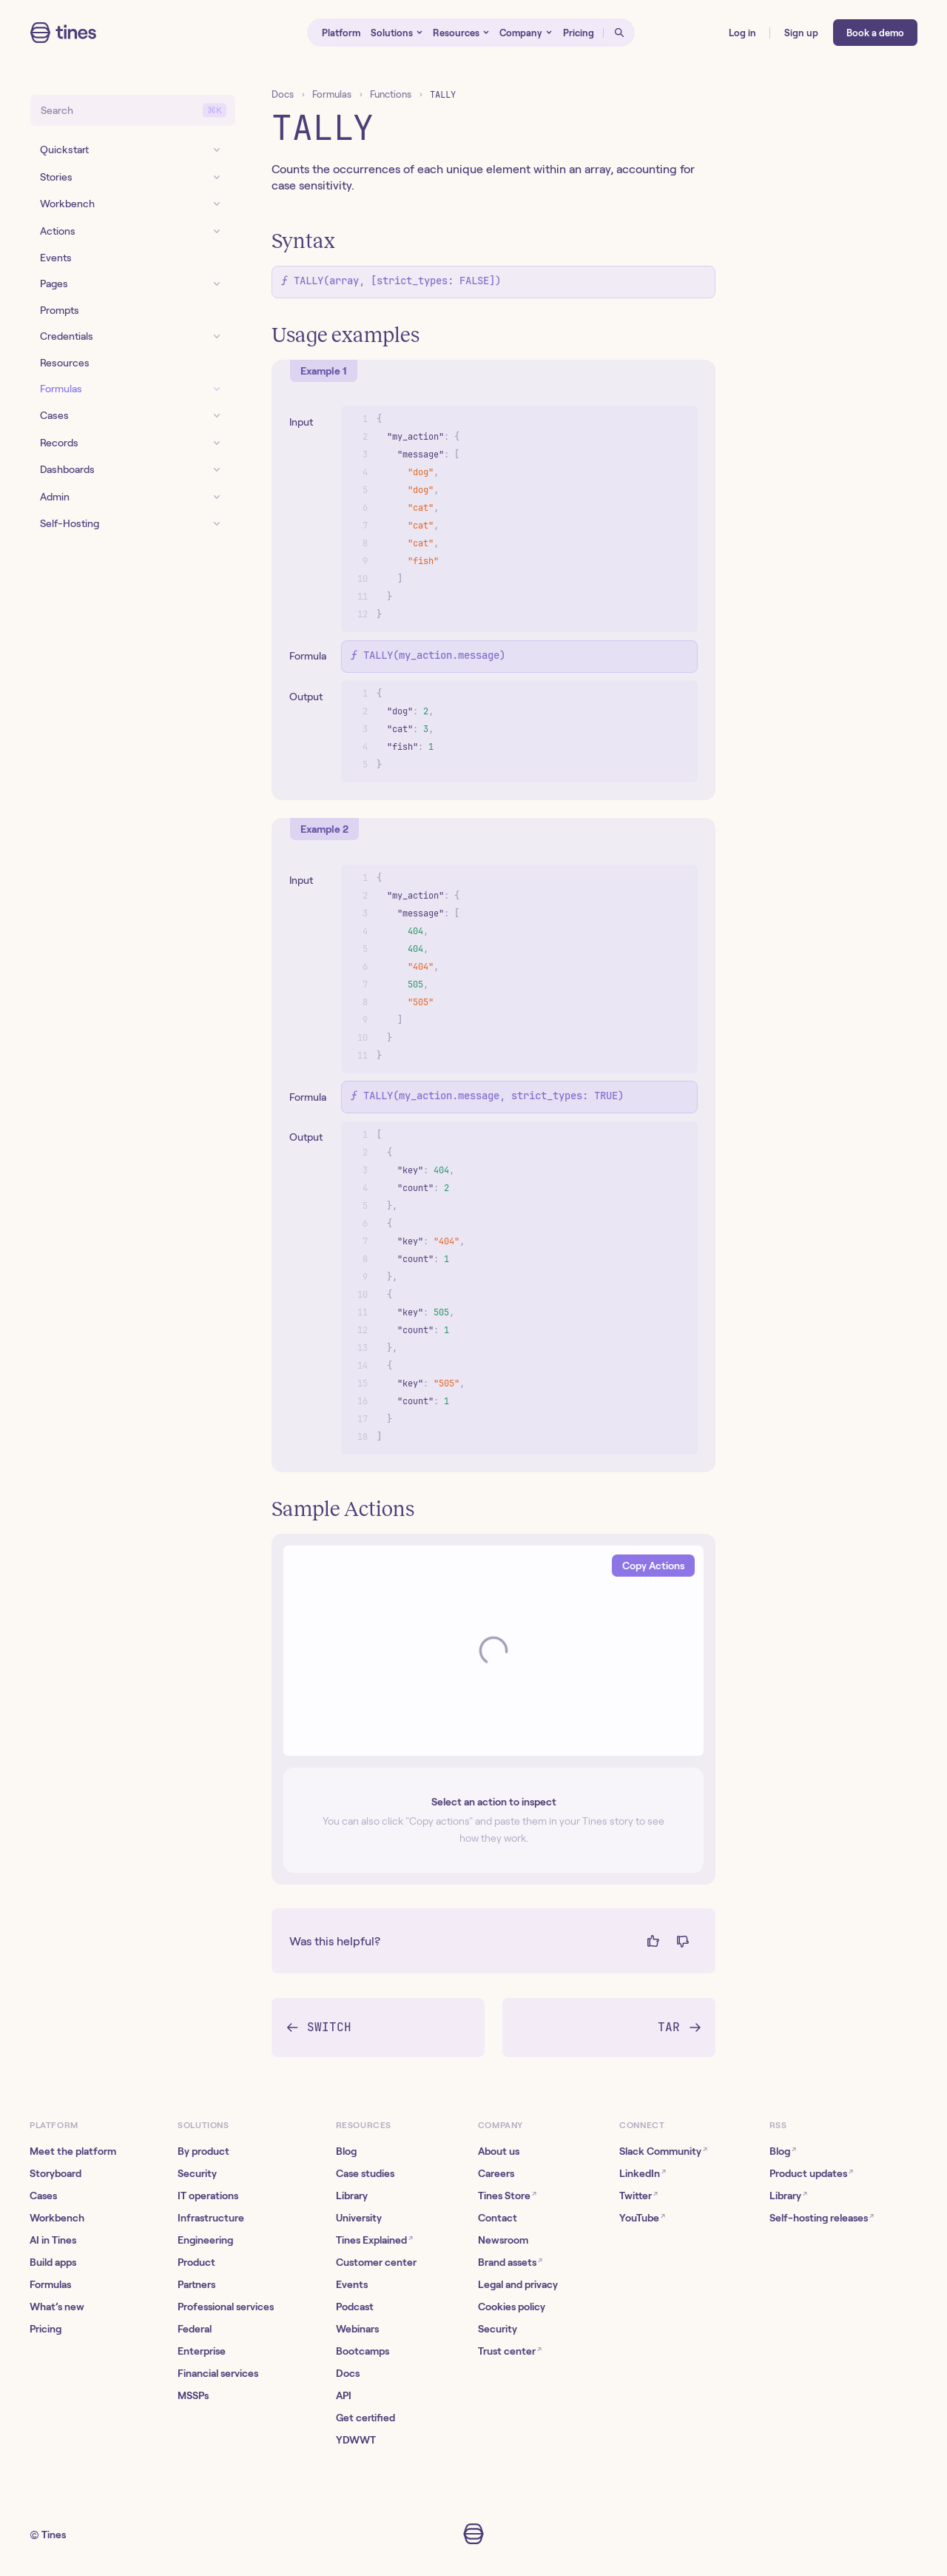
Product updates (811, 2173)
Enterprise (202, 2351)
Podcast (355, 2306)
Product (196, 2262)
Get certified (365, 2418)
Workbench (57, 2218)
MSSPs (193, 2395)
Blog (346, 2151)
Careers (496, 2173)
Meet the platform (73, 2151)
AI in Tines (53, 2240)
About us (498, 2151)
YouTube (642, 2217)
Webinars (357, 2329)
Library (352, 2195)
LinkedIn (642, 2173)
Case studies (365, 2173)
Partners (196, 2284)
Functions (390, 94)
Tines (53, 2534)
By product (203, 2151)
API (343, 2395)
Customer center (376, 2262)
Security (197, 2173)
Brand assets (510, 2261)
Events (352, 2284)
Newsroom (503, 2240)
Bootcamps (362, 2351)
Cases (43, 2195)
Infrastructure (211, 2218)
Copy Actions (653, 1566)
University (359, 2218)
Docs (283, 94)
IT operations (208, 2195)
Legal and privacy (518, 2284)
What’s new (57, 2306)
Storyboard (55, 2173)
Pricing (45, 2329)
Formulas (331, 94)
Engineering (205, 2240)
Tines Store (507, 2195)
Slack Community (663, 2150)
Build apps (53, 2262)
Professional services (226, 2306)
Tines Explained (374, 2239)
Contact (497, 2218)
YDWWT (356, 2440)
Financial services (218, 2373)
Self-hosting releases (821, 2217)
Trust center (510, 2350)
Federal (195, 2329)
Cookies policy (511, 2306)
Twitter (638, 2195)
